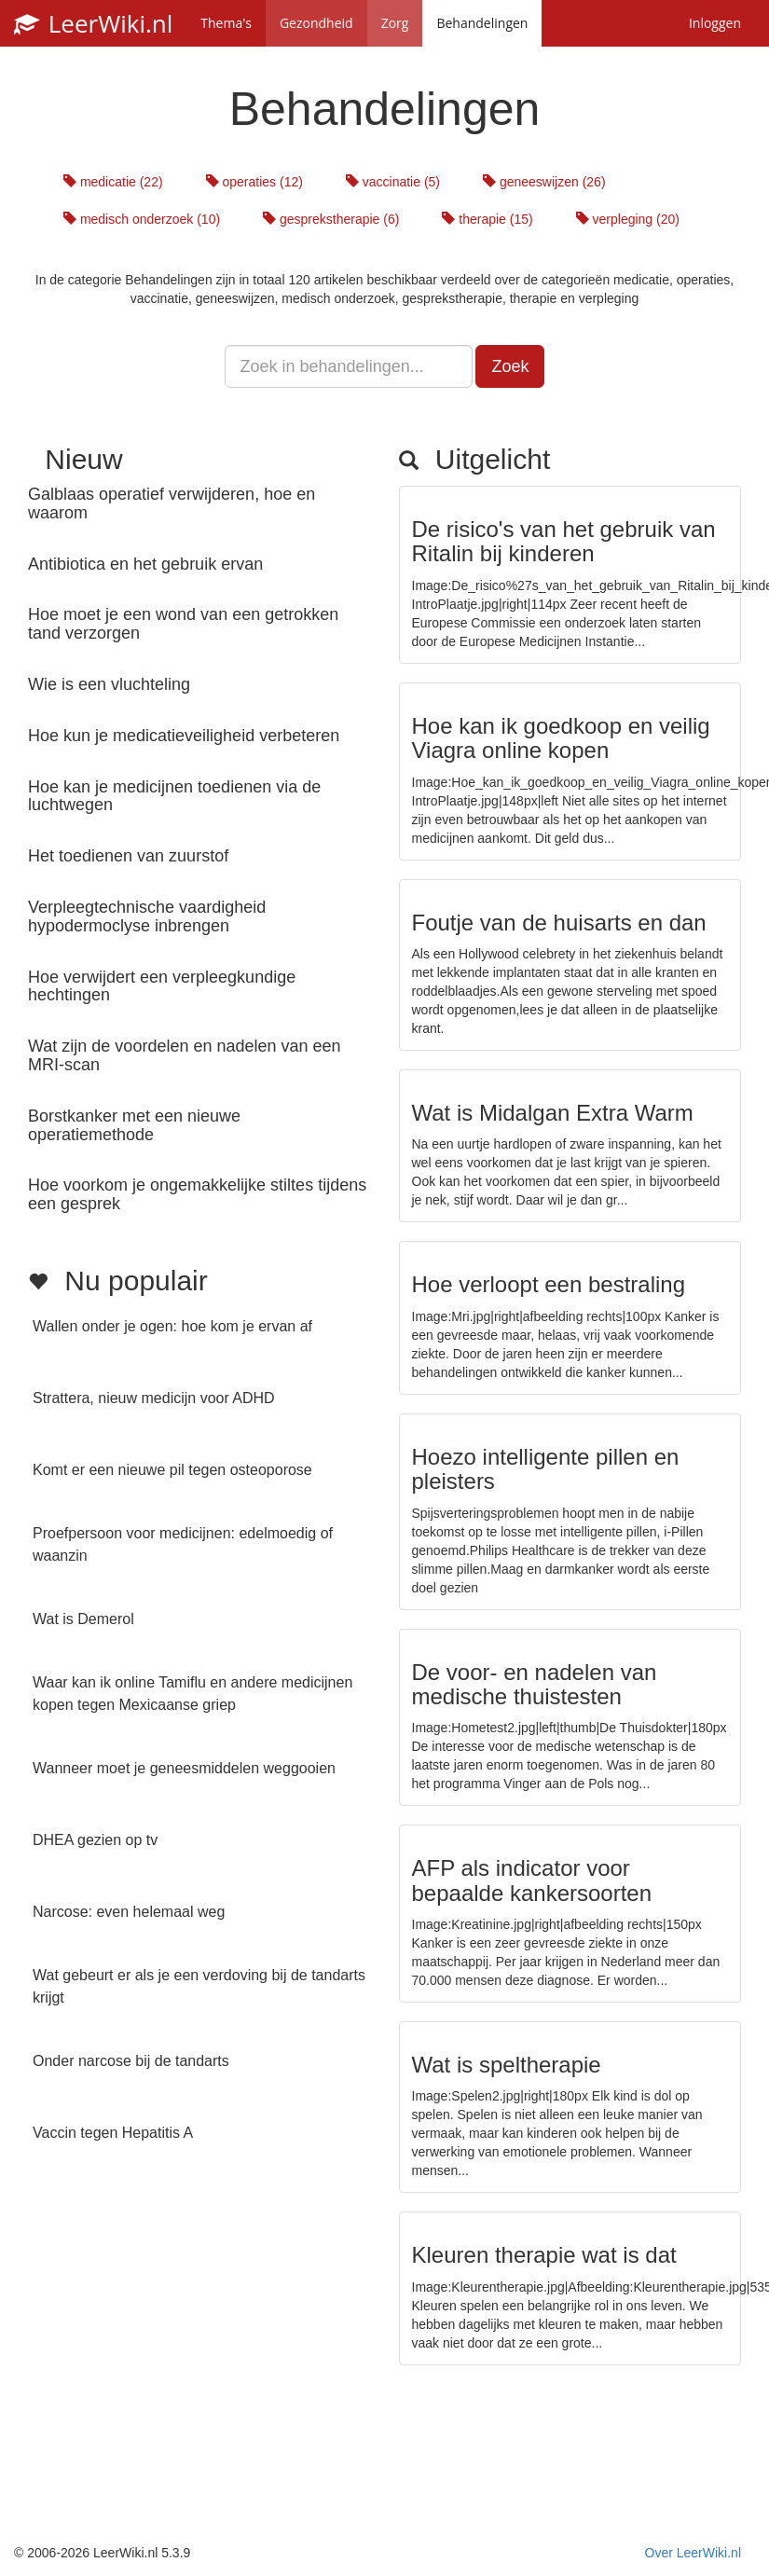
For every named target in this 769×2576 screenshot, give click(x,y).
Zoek (510, 366)
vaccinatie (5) (393, 181)
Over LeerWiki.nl (693, 2552)
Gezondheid (316, 23)
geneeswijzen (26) (544, 181)
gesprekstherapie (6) (331, 219)
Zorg (395, 23)
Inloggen (715, 23)
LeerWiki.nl (93, 23)
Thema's (226, 23)
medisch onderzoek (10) (141, 219)
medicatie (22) (113, 181)
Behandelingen (482, 23)
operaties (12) (254, 181)
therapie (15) (487, 219)
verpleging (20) (628, 219)
